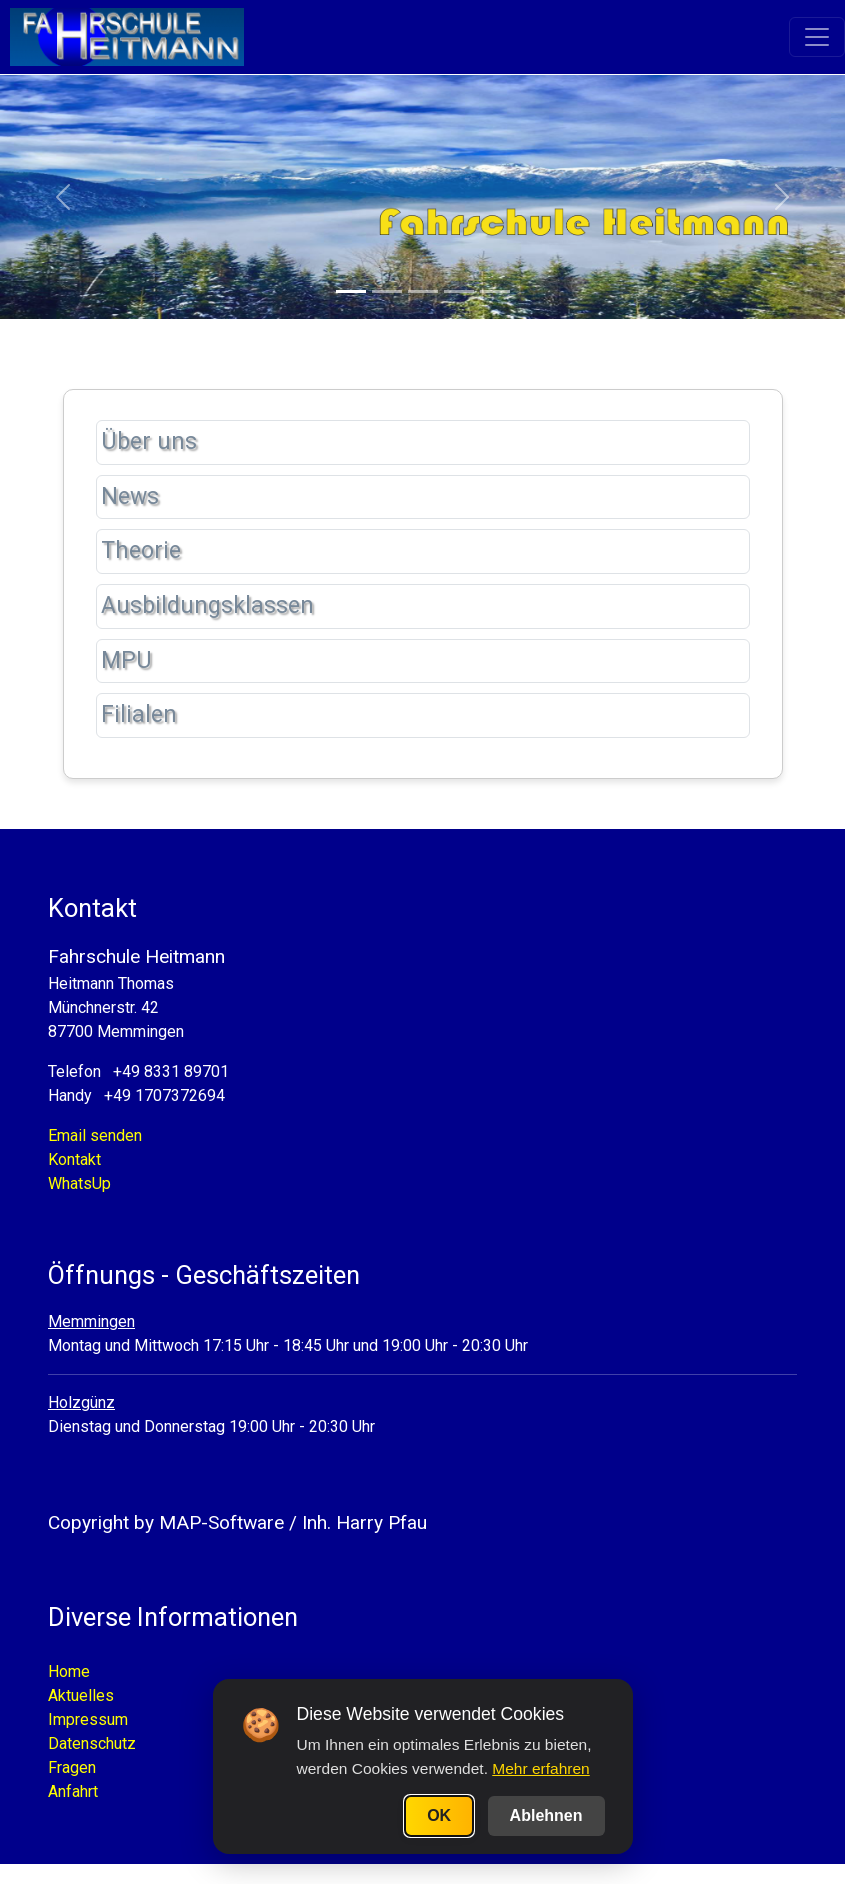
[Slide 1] (351, 291)
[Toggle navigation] (817, 38)
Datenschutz (92, 1743)
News (130, 496)
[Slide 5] (495, 291)
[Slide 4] (459, 291)
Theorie (141, 550)
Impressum (88, 1719)
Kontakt (74, 1159)
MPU (126, 660)
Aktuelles (81, 1695)
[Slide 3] (423, 291)
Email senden (95, 1135)
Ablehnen (546, 1815)
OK (439, 1815)
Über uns (149, 441)
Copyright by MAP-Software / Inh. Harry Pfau (237, 1522)
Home (69, 1671)
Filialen (139, 714)
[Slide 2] (387, 291)
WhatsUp (79, 1183)
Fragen (72, 1767)
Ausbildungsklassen (207, 605)
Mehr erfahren (540, 1768)
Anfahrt (73, 1791)
